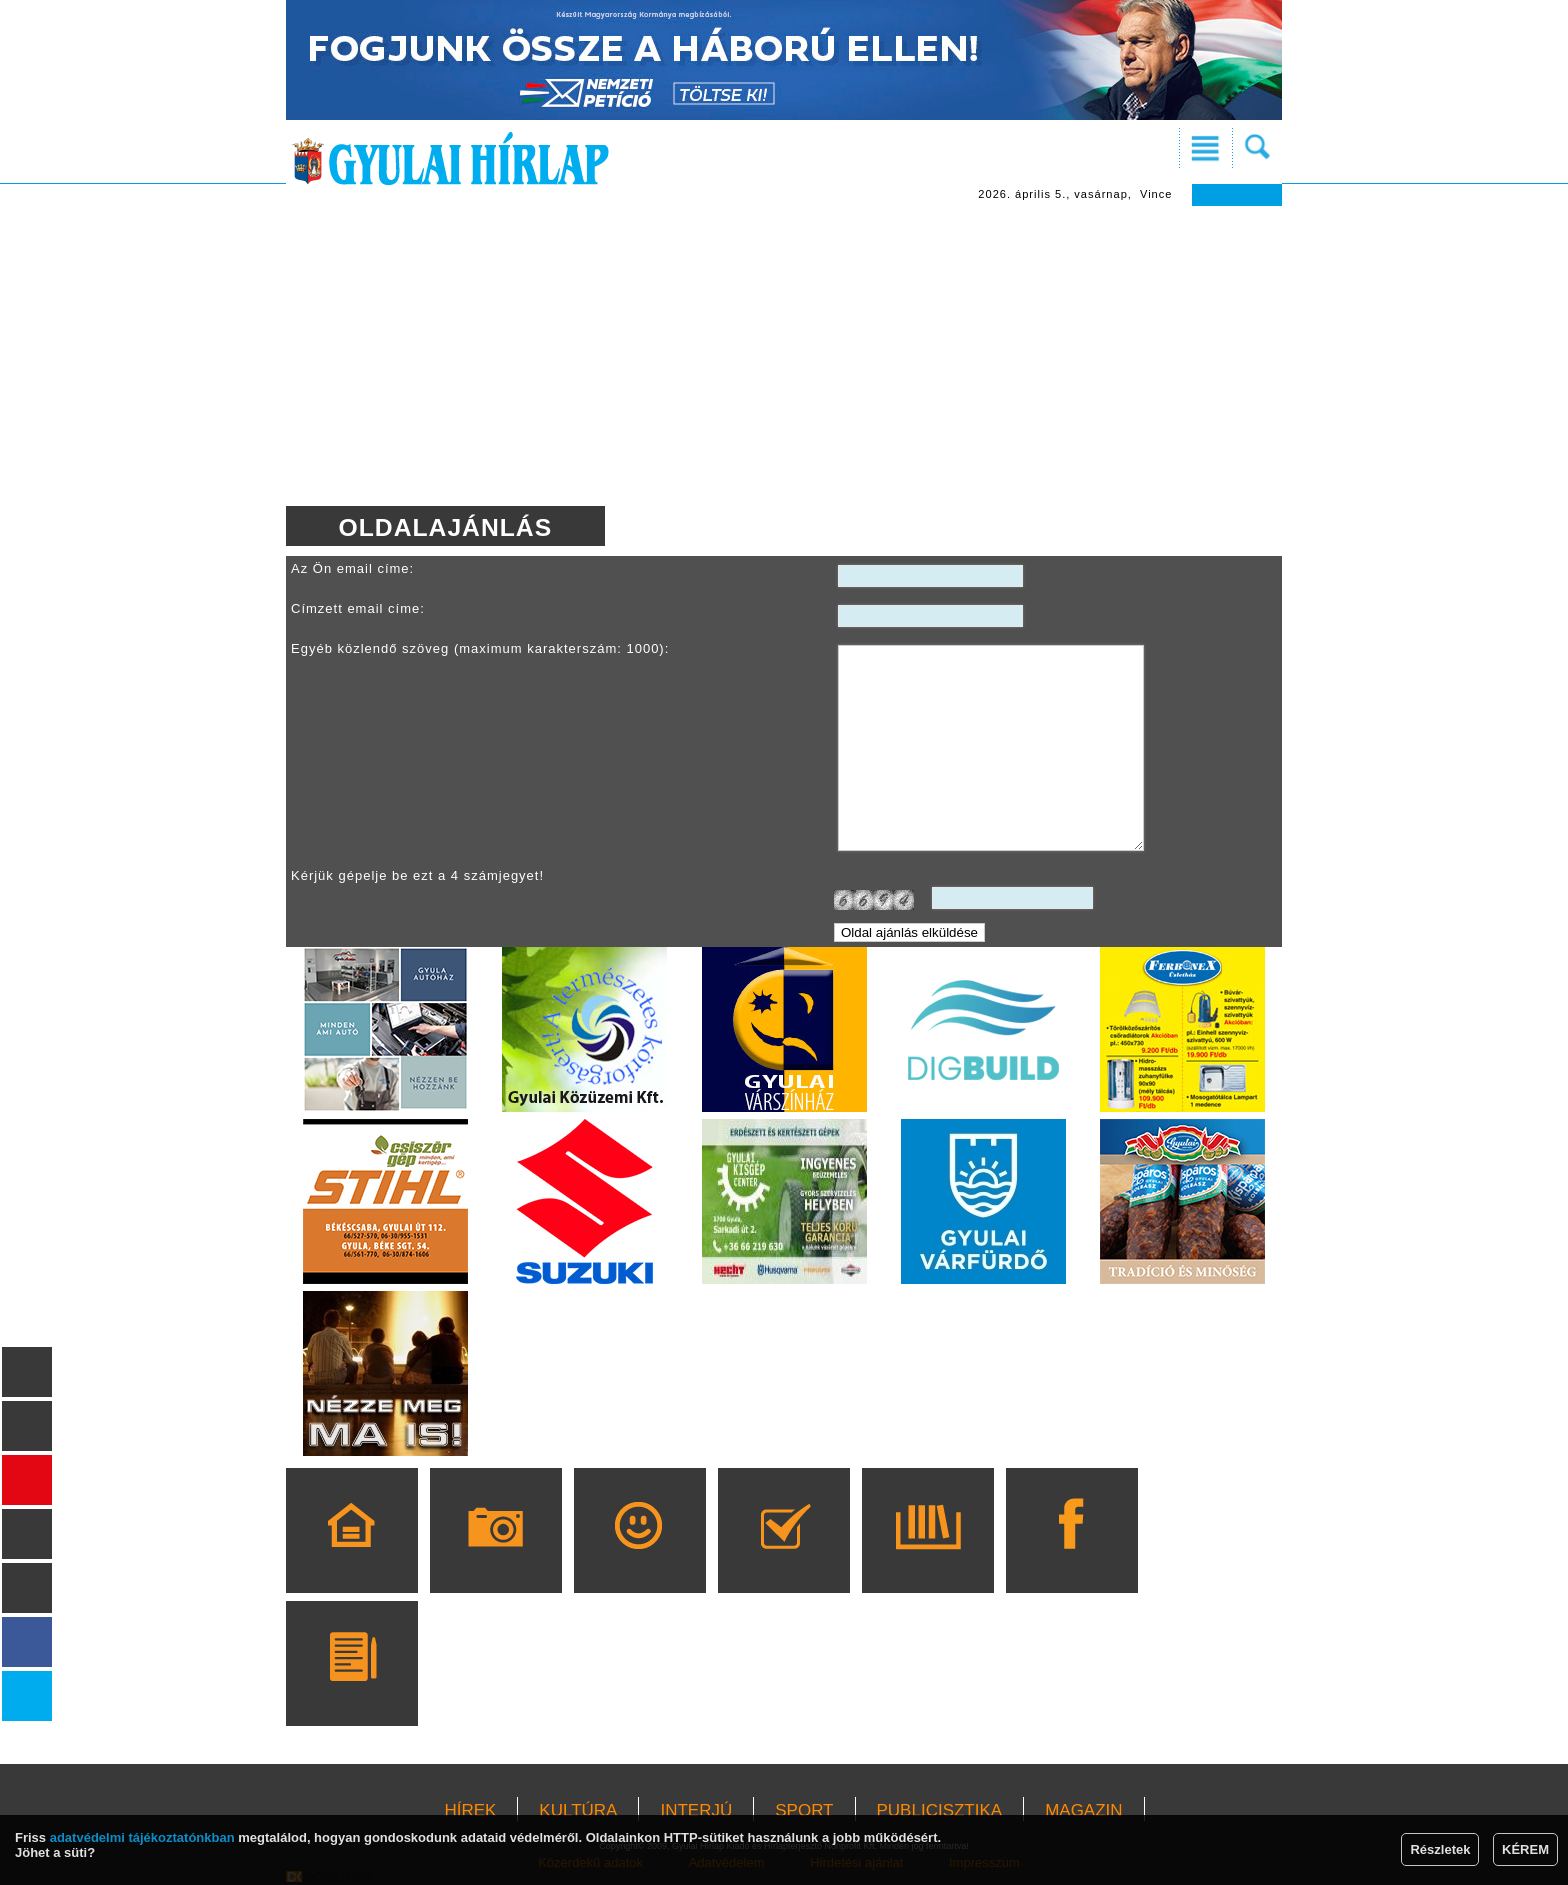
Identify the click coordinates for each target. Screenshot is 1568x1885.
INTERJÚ (696, 1810)
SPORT (804, 1810)
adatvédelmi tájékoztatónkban (142, 1837)
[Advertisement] (784, 356)
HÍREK (470, 1810)
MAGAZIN (1083, 1810)
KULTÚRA (578, 1810)
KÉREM (1525, 1849)
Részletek (1440, 1849)
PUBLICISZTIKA (940, 1810)
